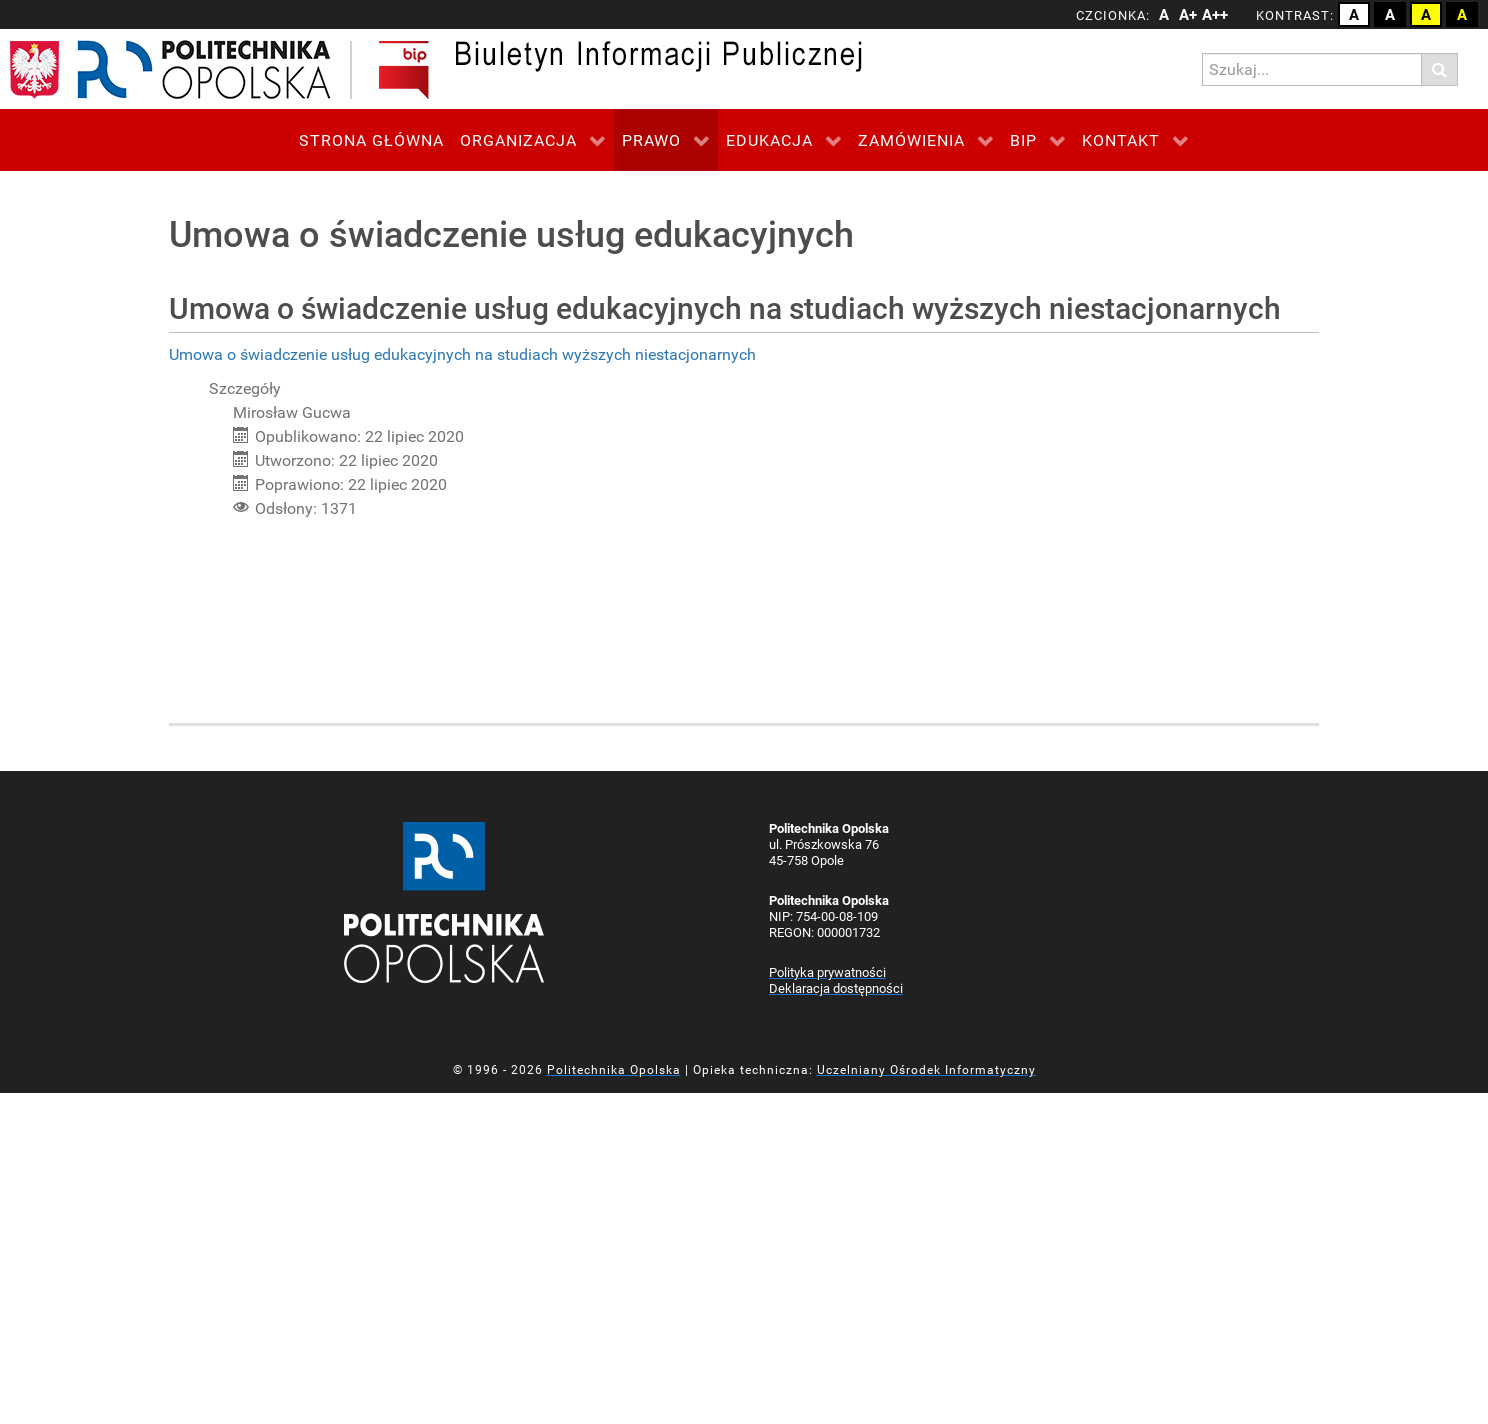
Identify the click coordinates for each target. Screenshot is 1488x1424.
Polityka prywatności (827, 972)
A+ (1188, 15)
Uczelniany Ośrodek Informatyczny (926, 1070)
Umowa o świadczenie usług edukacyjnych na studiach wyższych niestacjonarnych (462, 354)
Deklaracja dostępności (836, 988)
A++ (1212, 15)
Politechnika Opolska (614, 1070)
